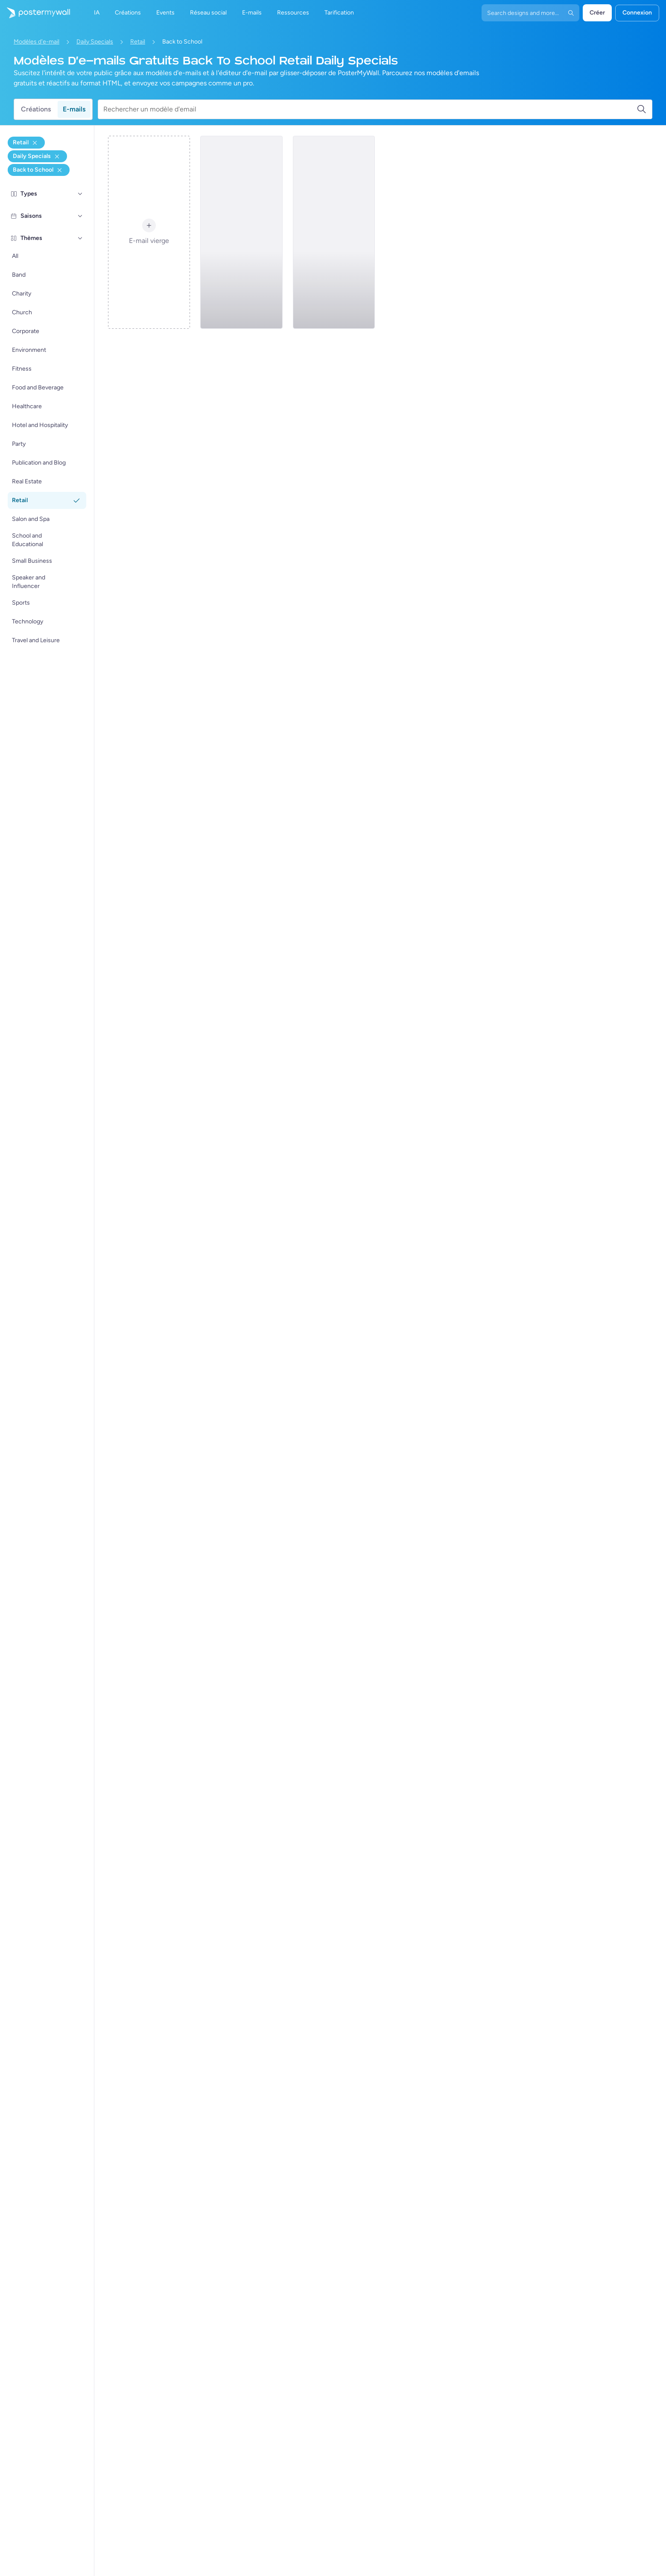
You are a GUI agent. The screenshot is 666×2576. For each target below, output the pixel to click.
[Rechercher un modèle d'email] (370, 109)
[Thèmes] (80, 238)
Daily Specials (94, 41)
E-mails (74, 109)
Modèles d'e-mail (36, 41)
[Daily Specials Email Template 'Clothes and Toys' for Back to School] (241, 232)
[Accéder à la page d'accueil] (35, 12)
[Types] (80, 193)
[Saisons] (80, 216)
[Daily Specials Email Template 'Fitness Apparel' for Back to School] (334, 232)
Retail (137, 41)
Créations (36, 109)
